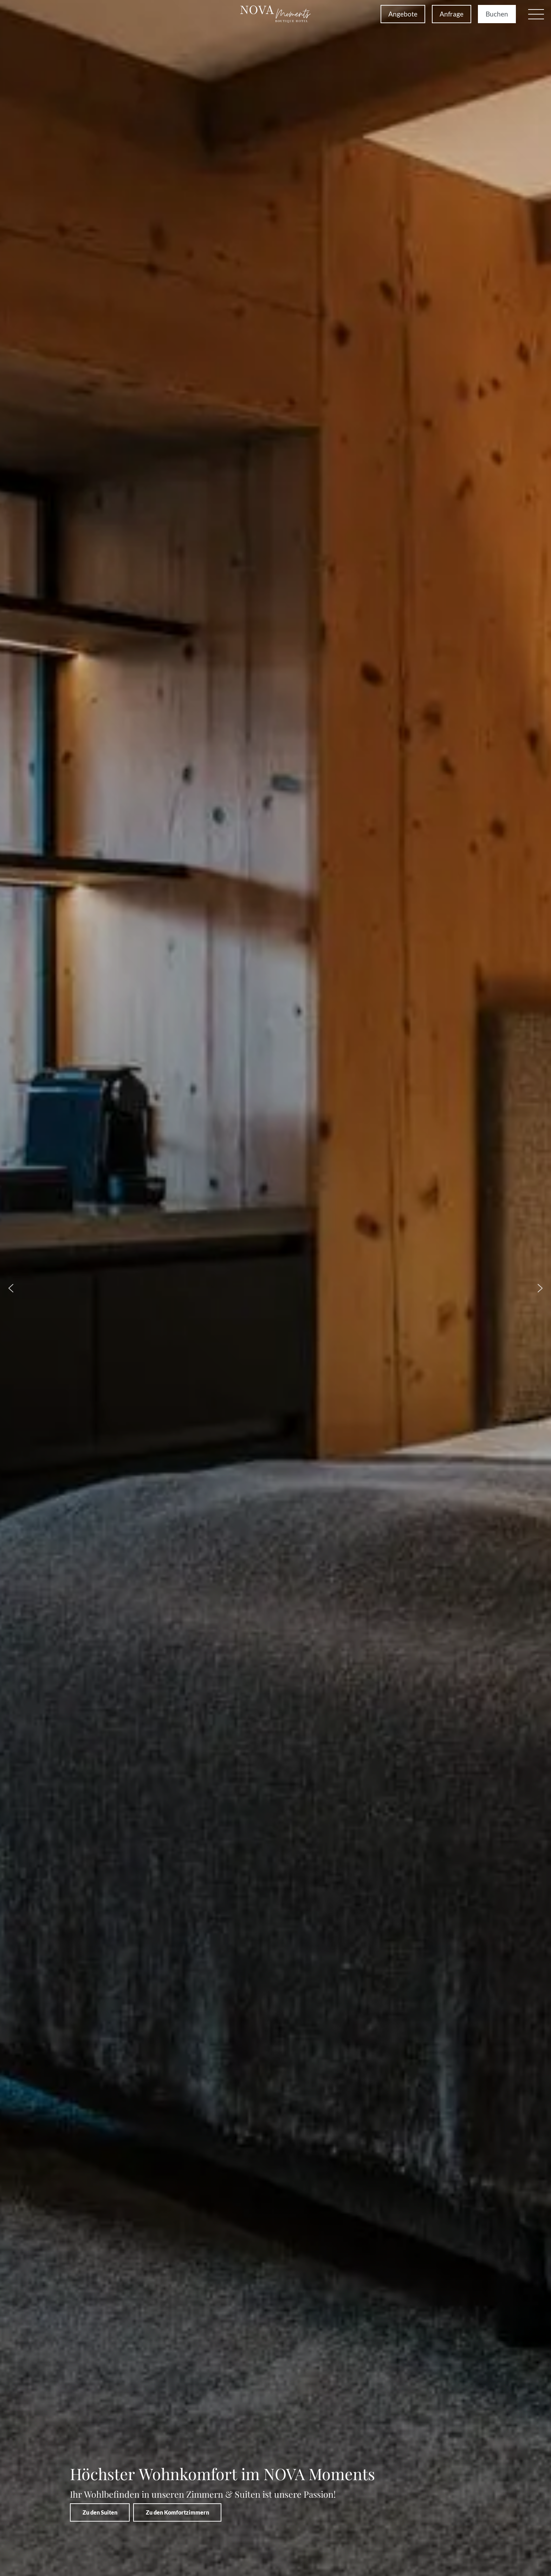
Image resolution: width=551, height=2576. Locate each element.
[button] (536, 14)
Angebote (402, 14)
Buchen (497, 14)
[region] (275, 1288)
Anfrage (452, 14)
